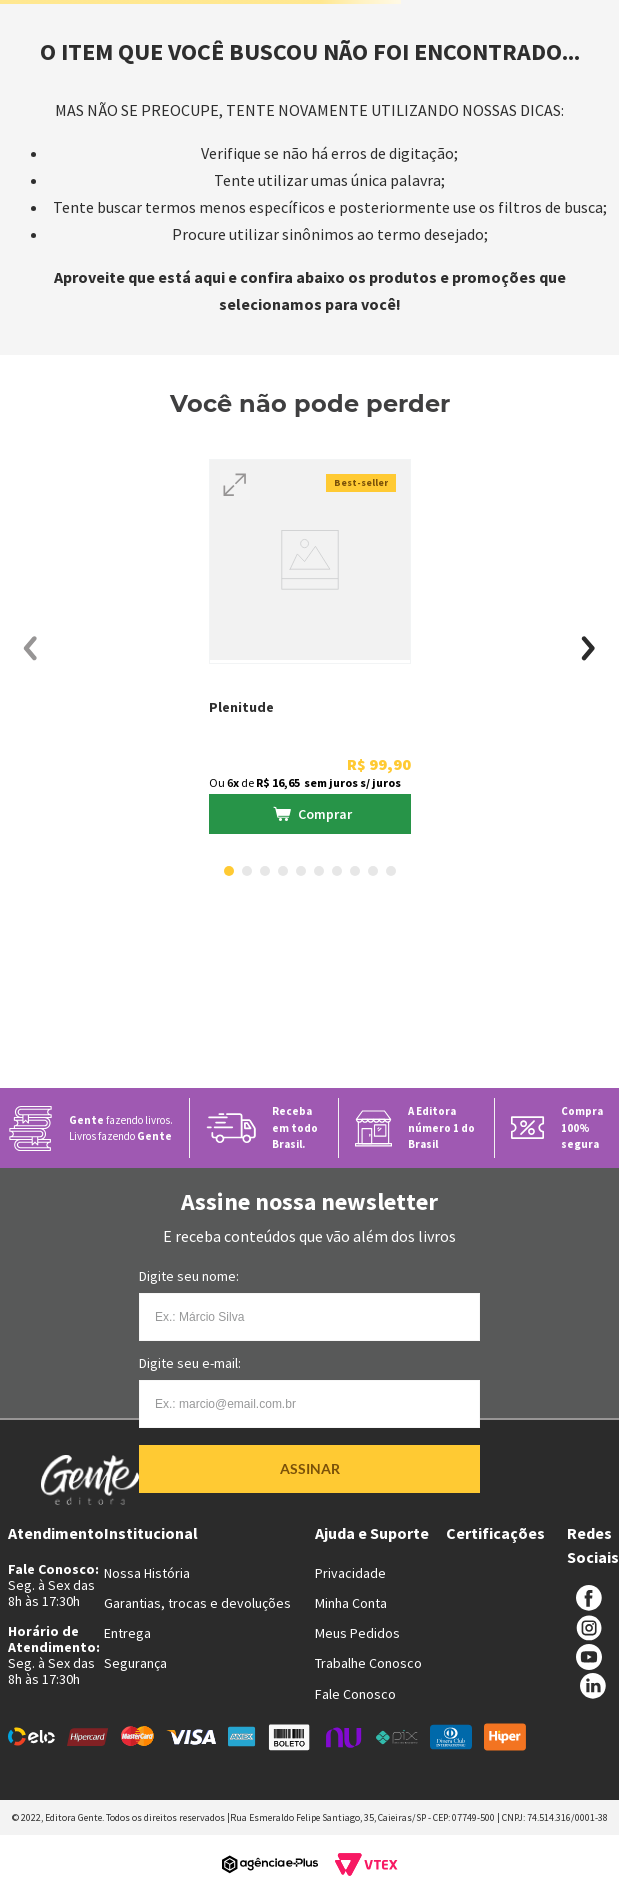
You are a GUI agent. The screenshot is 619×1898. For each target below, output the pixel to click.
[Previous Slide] (30, 648)
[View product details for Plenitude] (310, 649)
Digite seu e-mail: (190, 1363)
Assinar (310, 1468)
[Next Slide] (588, 648)
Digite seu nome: (189, 1276)
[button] (235, 485)
